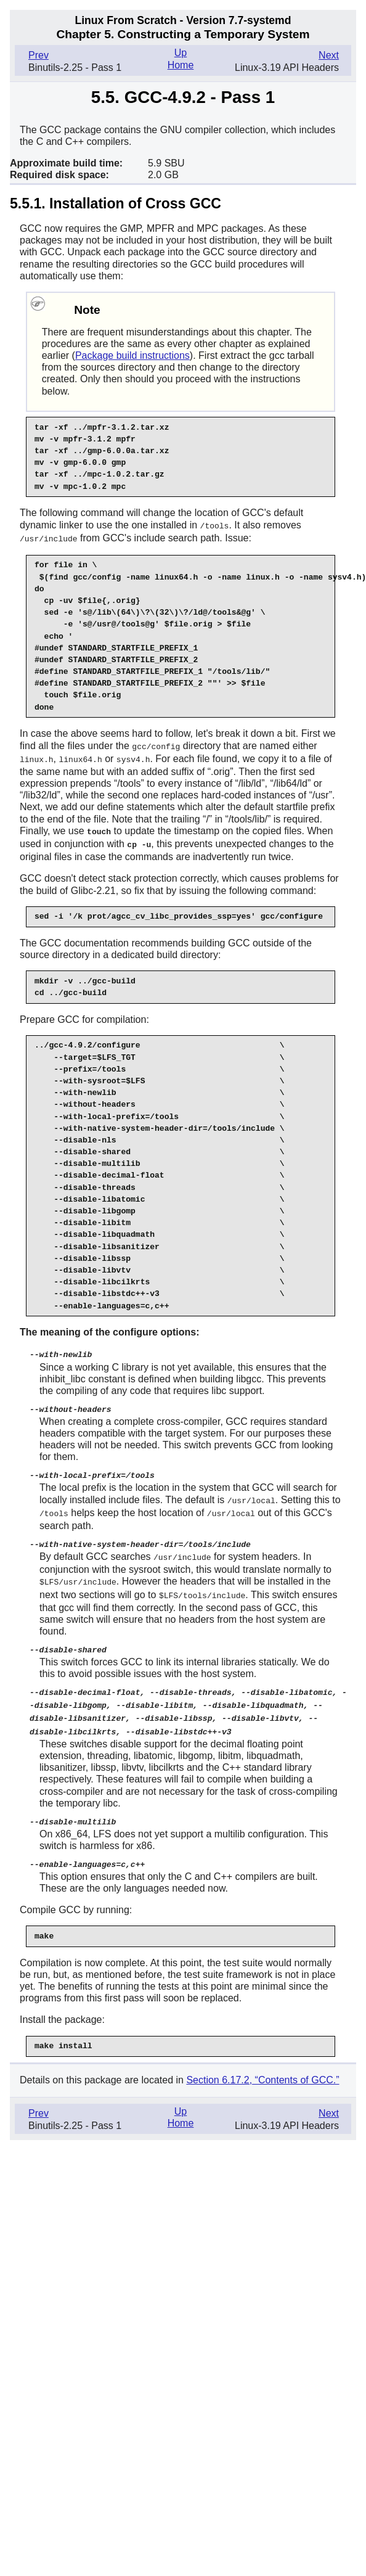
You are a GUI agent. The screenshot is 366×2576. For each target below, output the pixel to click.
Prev (38, 55)
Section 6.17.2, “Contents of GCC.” (262, 2066)
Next (329, 55)
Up (180, 52)
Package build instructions (132, 355)
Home (181, 65)
